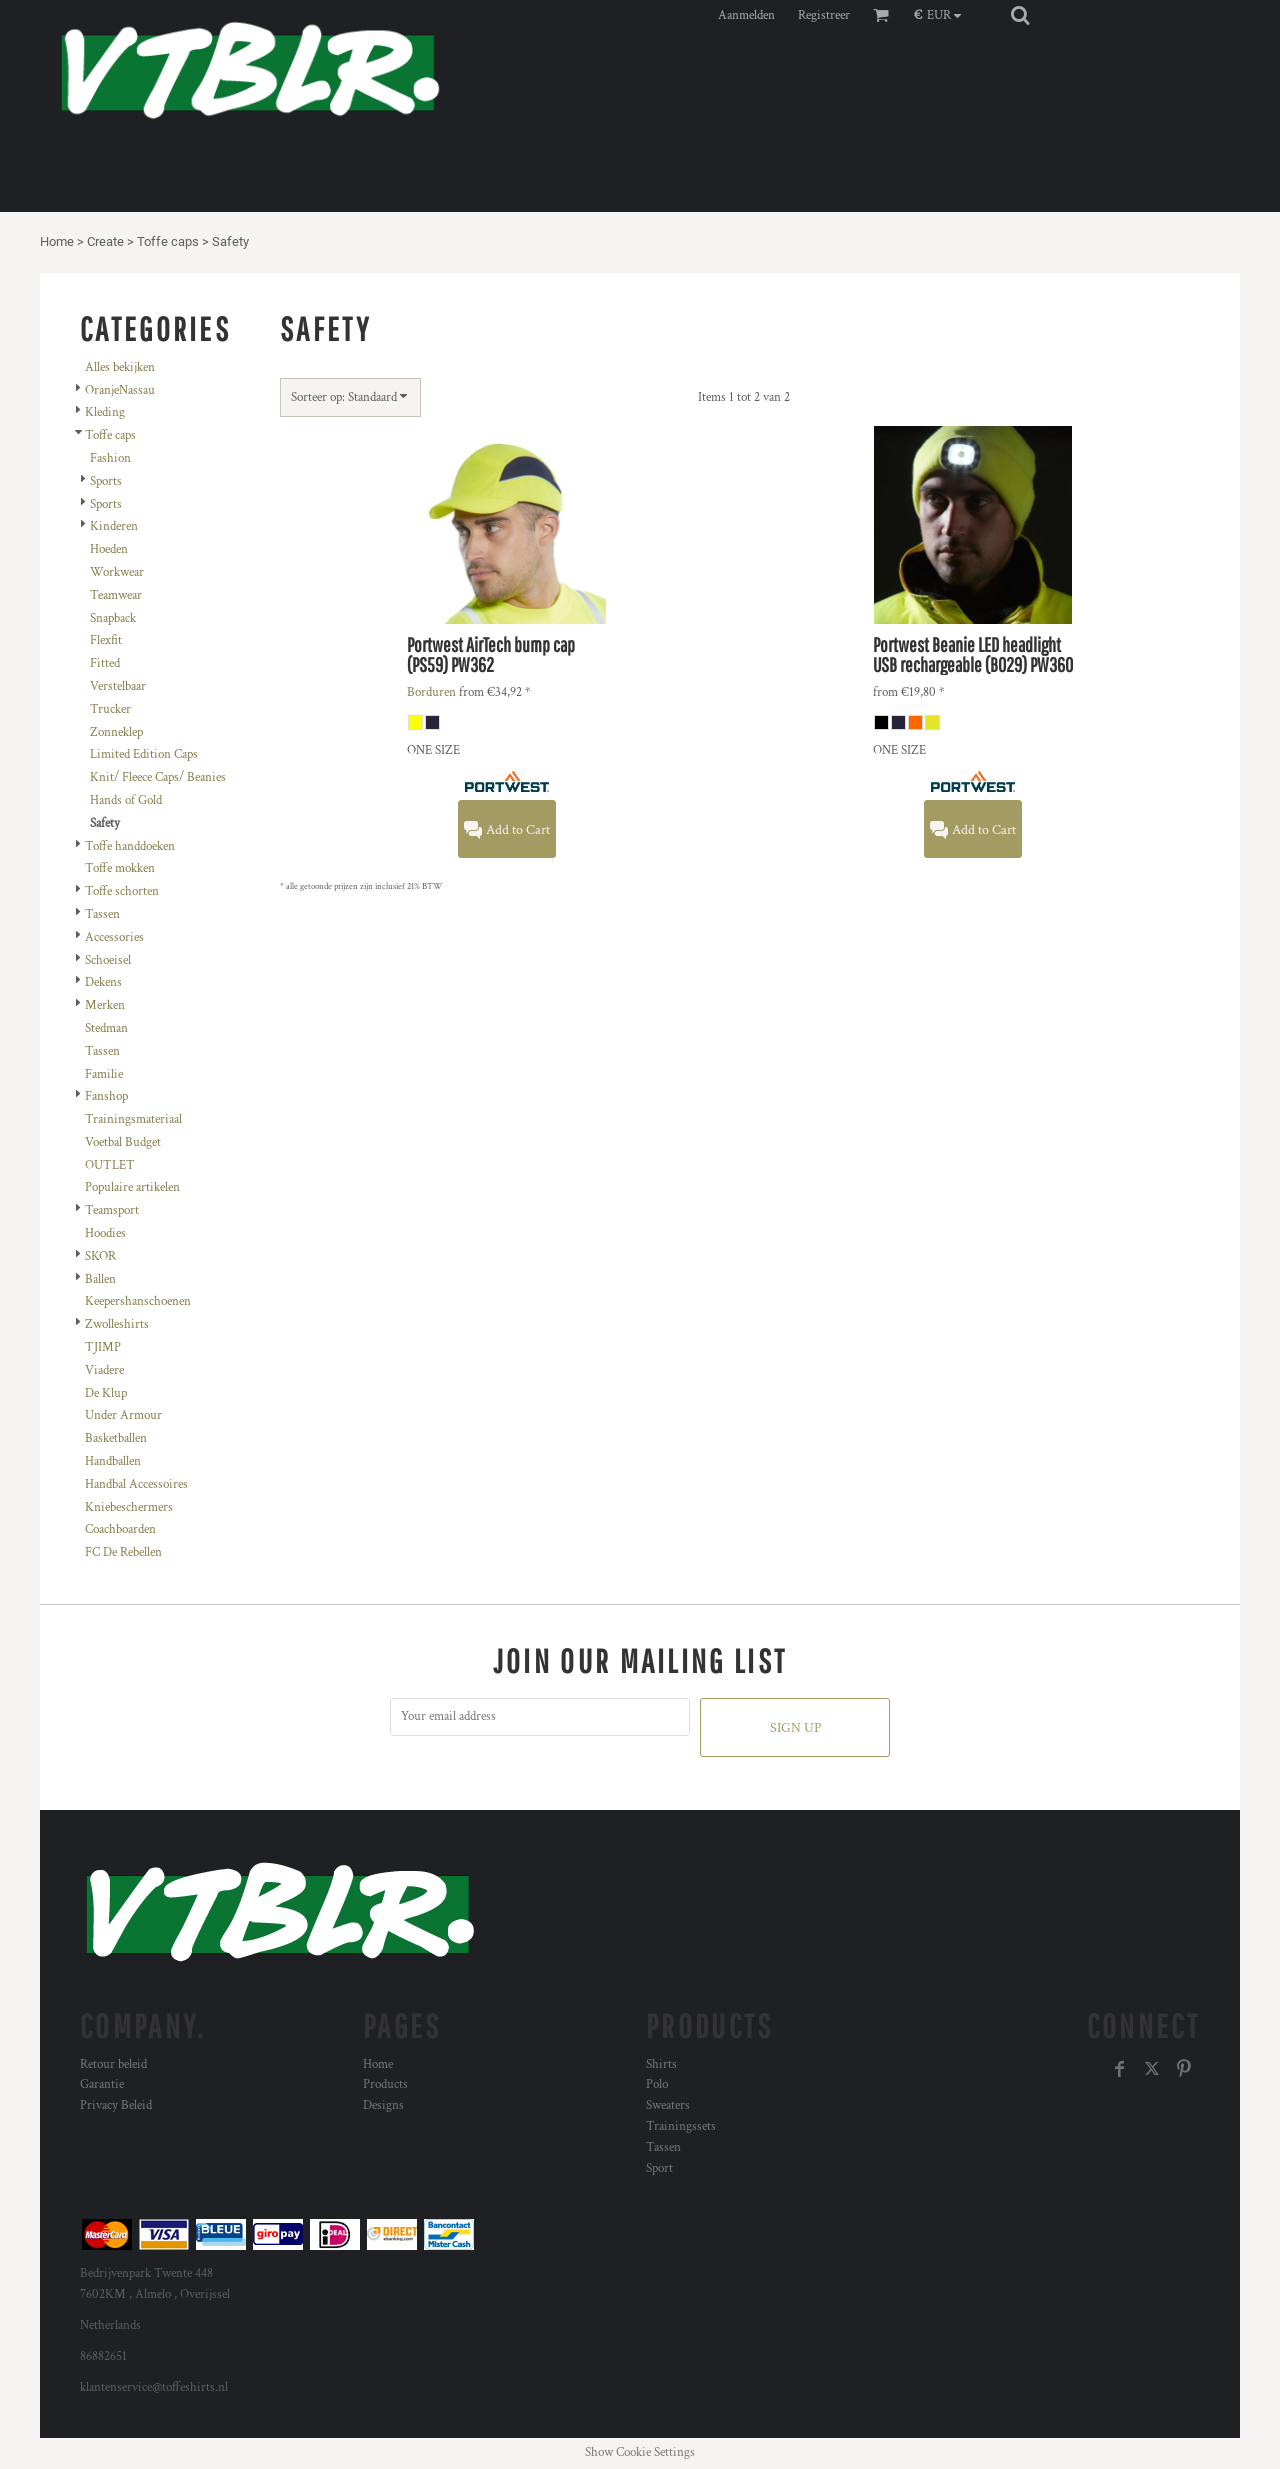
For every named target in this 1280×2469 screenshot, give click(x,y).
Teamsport (112, 1210)
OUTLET (110, 1165)
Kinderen (114, 526)
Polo (657, 2084)
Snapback (113, 618)
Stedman (106, 1028)
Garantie (102, 2084)
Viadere (104, 1370)
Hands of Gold (126, 800)
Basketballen (116, 1438)
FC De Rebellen (123, 1552)
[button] (942, 15)
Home (57, 241)
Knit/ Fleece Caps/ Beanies (158, 777)
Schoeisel (108, 960)
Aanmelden (746, 15)
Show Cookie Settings (640, 2452)
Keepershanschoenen (138, 1301)
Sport (659, 2168)
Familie (104, 1074)
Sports (106, 481)
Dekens (103, 982)
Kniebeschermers (129, 1507)
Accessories (114, 937)
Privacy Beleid (116, 2105)
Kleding (105, 412)
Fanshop (106, 1096)
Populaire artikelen (132, 1187)
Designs (383, 2105)
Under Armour (123, 1415)
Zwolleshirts (117, 1324)
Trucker (110, 709)
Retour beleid (113, 2064)
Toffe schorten (122, 891)
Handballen (113, 1461)
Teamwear (116, 595)
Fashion (110, 458)
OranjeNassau (120, 390)
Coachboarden (120, 1529)
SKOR (100, 1256)
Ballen (100, 1279)
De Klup (106, 1393)
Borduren (431, 692)
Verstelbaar (118, 686)
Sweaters (668, 2105)
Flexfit (106, 640)
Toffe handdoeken (130, 846)
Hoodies (105, 1233)
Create (105, 241)
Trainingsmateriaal (133, 1119)
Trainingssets (681, 2126)
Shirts (661, 2064)
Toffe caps (168, 241)
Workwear (117, 572)
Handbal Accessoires (136, 1484)
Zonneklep (116, 732)
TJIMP (103, 1347)
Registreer (824, 15)
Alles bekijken (120, 367)
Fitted (105, 663)
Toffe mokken (120, 868)
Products (385, 2084)
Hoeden (109, 549)
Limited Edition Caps (144, 754)
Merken (105, 1005)
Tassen (102, 914)
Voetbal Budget (123, 1142)
